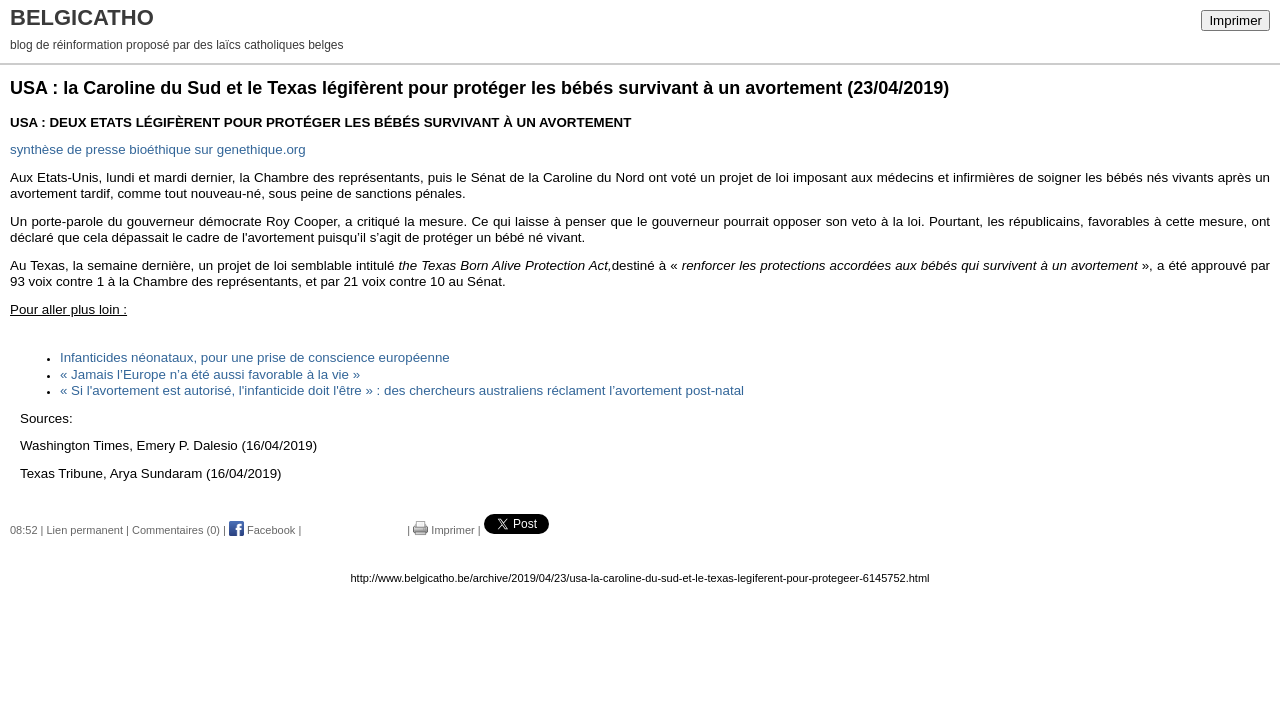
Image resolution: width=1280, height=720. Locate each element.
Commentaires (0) (176, 530)
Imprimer (1235, 20)
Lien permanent (85, 530)
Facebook (262, 530)
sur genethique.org (158, 149)
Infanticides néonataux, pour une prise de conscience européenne (255, 357)
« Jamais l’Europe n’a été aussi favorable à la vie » (210, 374)
